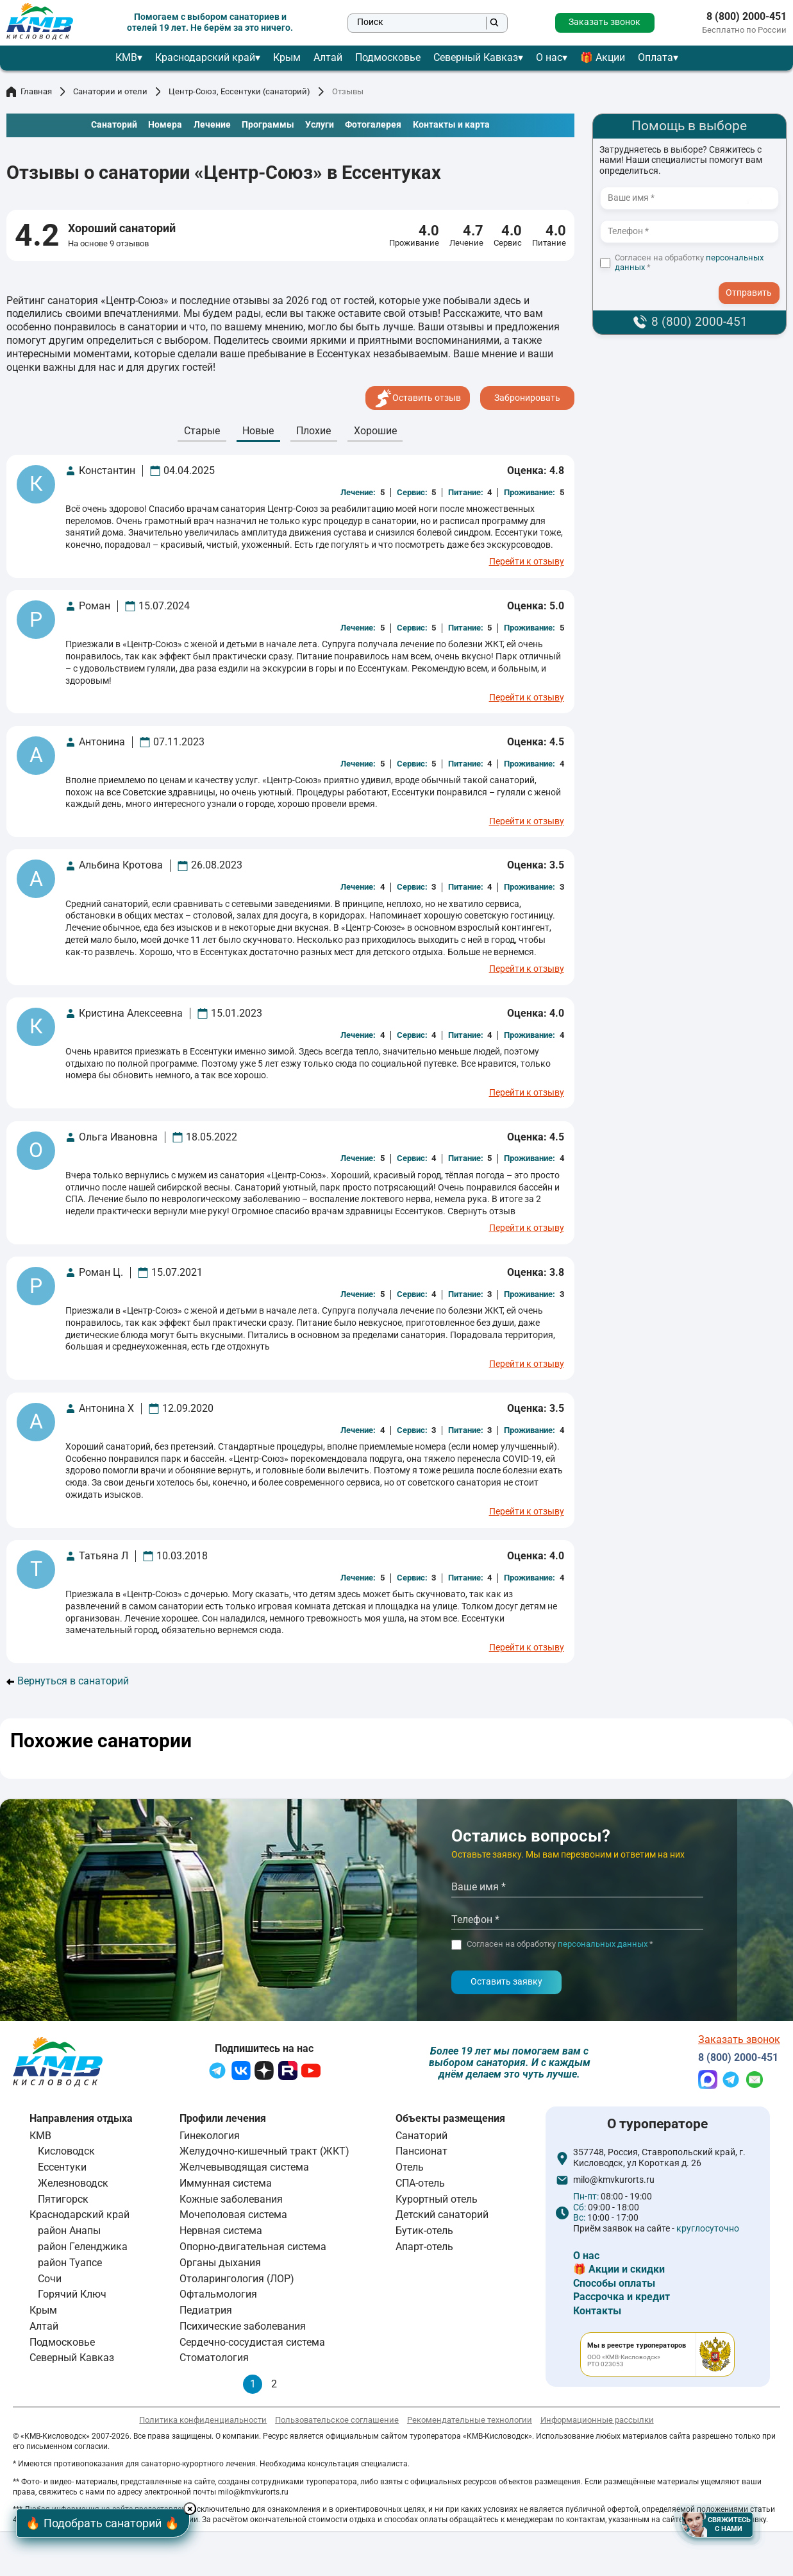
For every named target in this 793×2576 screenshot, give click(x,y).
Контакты (597, 2311)
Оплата (655, 57)
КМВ (126, 57)
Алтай (327, 57)
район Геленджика (83, 2247)
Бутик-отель (424, 2230)
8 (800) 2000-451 (746, 16)
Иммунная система (225, 2183)
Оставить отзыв (417, 398)
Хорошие (375, 431)
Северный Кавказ (475, 57)
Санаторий (421, 2136)
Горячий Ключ (72, 2294)
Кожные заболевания (231, 2199)
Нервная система (220, 2230)
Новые (258, 431)
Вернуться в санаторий (67, 1681)
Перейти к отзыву (526, 562)
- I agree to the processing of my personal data (753, 280)
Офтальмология (218, 2294)
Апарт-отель (424, 2247)
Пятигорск (63, 2199)
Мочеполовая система (233, 2214)
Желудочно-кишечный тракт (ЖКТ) (264, 2151)
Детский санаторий (442, 2214)
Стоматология (214, 2357)
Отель (410, 2167)
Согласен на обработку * (689, 262)
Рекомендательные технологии (469, 2420)
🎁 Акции (602, 57)
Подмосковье (388, 57)
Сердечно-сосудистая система (252, 2342)
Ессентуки (62, 2167)
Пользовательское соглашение (337, 2420)
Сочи (50, 2279)
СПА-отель (420, 2183)
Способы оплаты (614, 2283)
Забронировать (527, 398)
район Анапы (69, 2230)
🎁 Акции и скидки (619, 2269)
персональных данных (602, 1944)
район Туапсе (70, 2263)
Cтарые (202, 431)
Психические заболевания (242, 2326)
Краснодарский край (205, 57)
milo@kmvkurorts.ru (614, 2180)
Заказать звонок (604, 22)
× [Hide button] (192, 2509)
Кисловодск (66, 2151)
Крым (287, 57)
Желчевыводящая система (244, 2167)
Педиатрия (205, 2310)
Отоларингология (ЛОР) (236, 2279)
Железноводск (73, 2183)
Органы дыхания (220, 2263)
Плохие (313, 431)
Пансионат (421, 2151)
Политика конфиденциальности (203, 2420)
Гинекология (209, 2136)
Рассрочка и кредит (621, 2297)
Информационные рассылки (597, 2420)
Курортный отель (437, 2199)
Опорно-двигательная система (252, 2247)
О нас (549, 57)
